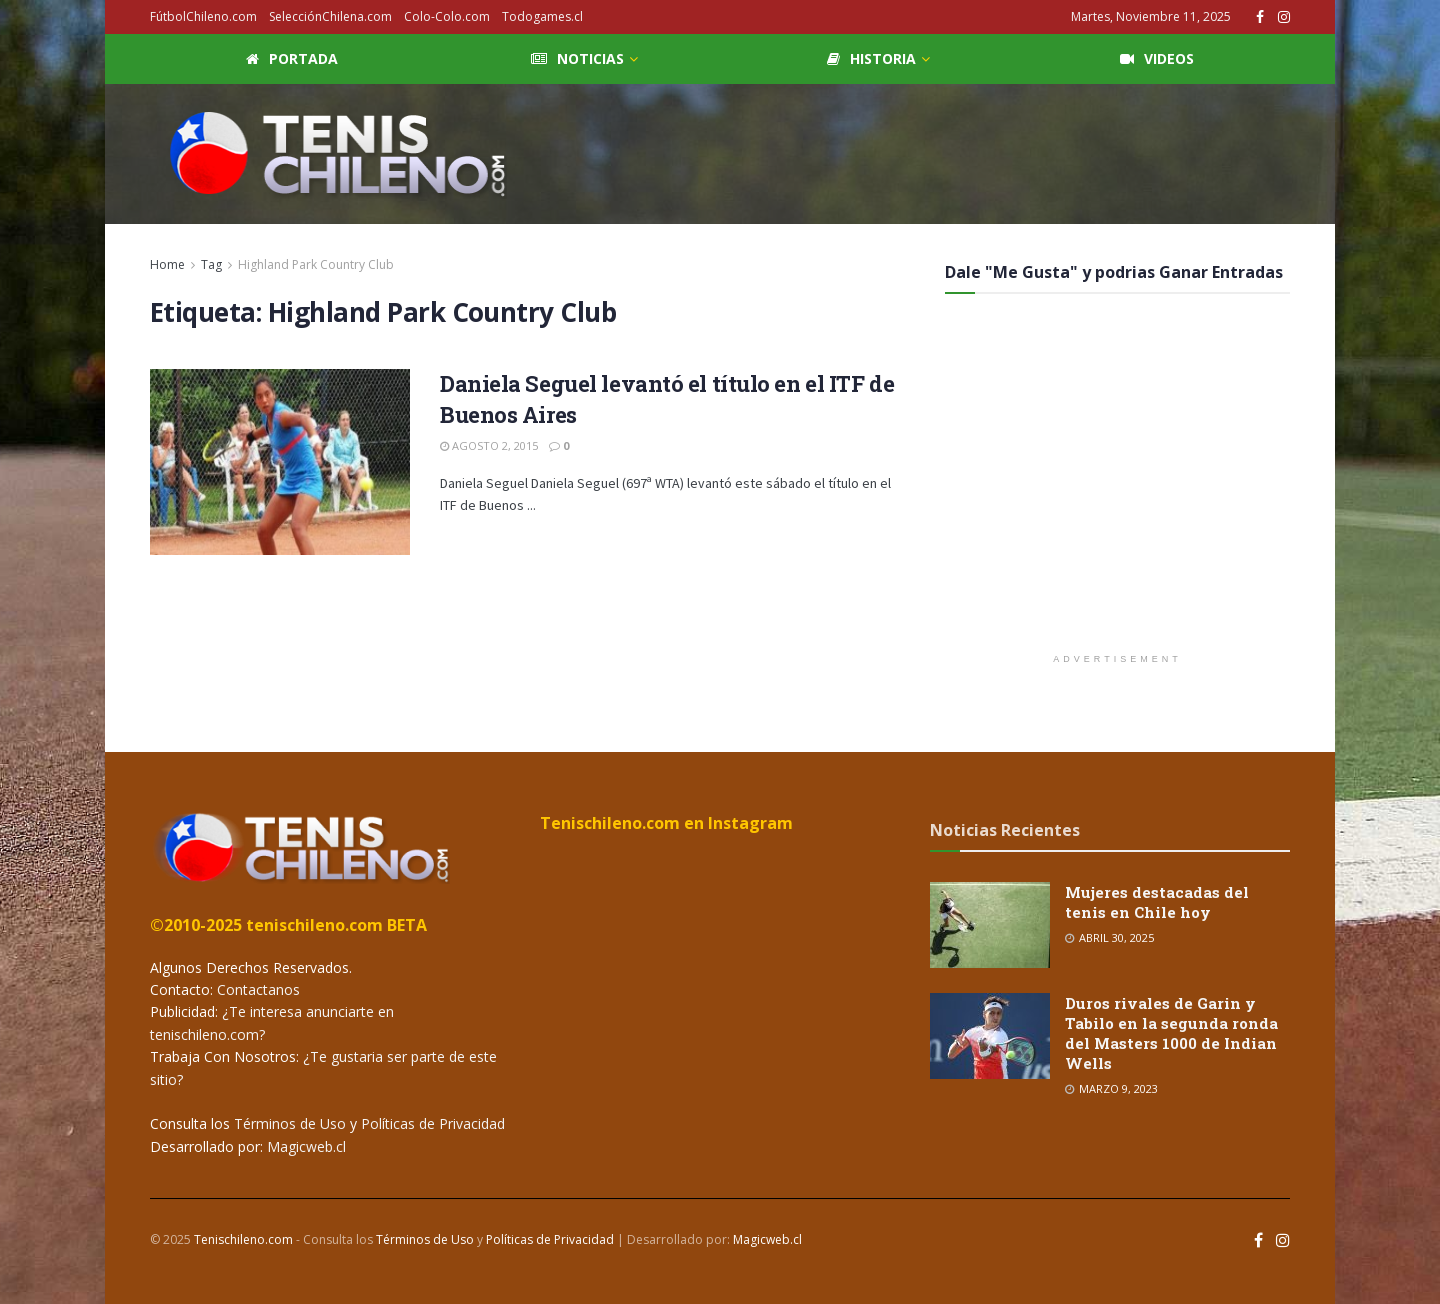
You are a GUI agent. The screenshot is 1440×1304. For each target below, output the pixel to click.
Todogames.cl (542, 16)
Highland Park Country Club (316, 264)
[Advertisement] (926, 151)
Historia (871, 58)
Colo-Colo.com (447, 16)
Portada (292, 58)
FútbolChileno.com (203, 16)
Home (167, 264)
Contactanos (256, 989)
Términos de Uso (290, 1123)
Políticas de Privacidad (433, 1123)
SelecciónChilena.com (330, 16)
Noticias (577, 58)
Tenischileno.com (243, 1239)
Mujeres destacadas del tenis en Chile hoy (1157, 902)
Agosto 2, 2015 (489, 445)
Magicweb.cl (306, 1146)
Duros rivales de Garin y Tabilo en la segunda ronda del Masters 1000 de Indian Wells (1171, 1033)
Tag (211, 264)
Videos (1157, 58)
